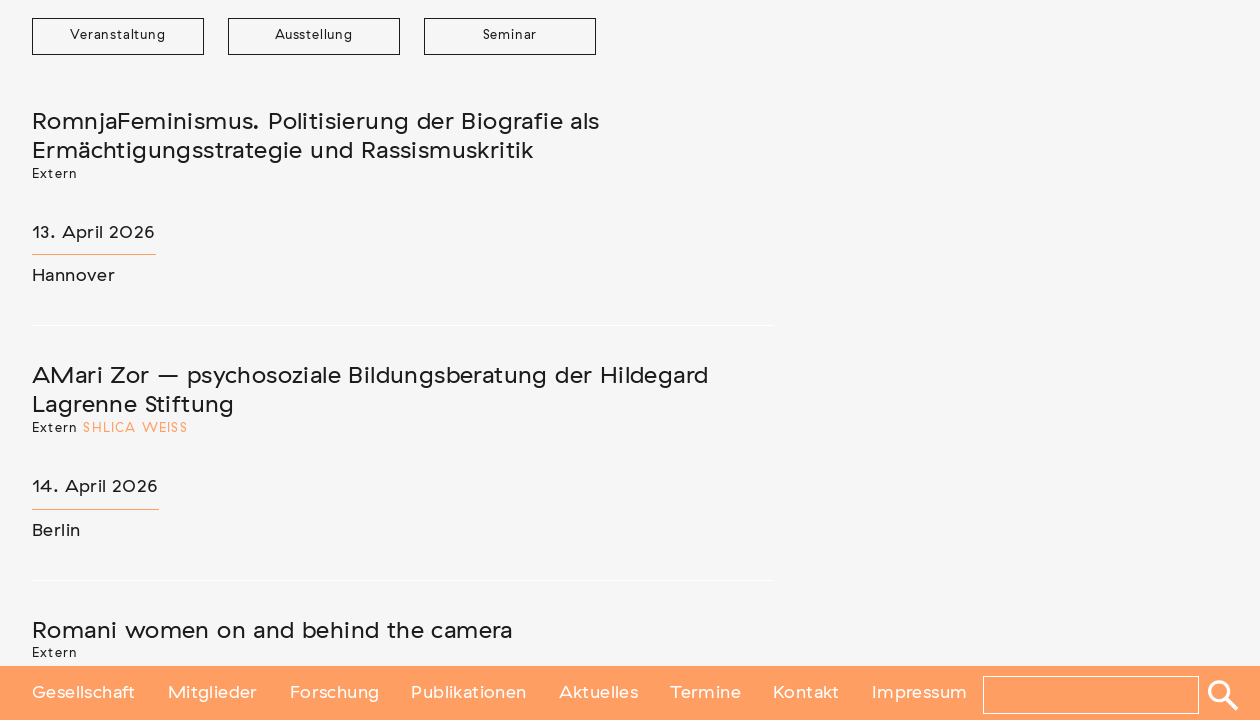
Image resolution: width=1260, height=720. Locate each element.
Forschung (335, 693)
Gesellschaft (84, 693)
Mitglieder (213, 693)
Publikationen (468, 693)
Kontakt (806, 693)
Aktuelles (599, 693)
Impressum (920, 693)
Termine (705, 693)
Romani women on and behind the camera (272, 631)
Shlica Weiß (135, 428)
